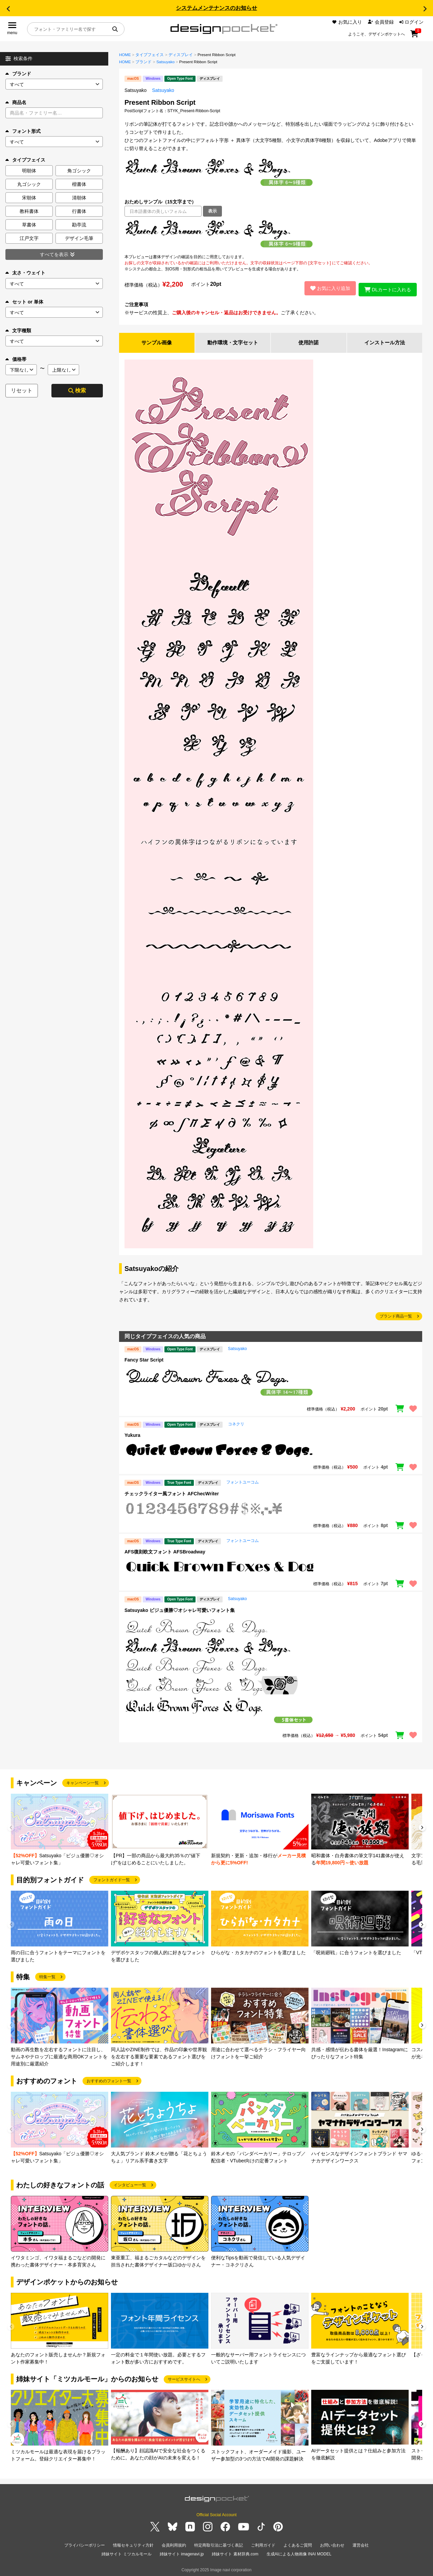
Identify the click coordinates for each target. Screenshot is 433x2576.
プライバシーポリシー (84, 2544)
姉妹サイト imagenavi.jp (182, 2552)
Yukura (132, 1434)
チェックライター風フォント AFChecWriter (171, 1492)
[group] (59, 1828)
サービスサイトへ (184, 2377)
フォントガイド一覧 (111, 1878)
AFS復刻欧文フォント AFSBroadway (164, 1550)
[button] (8, 9)
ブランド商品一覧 (396, 1314)
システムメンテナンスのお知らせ (216, 8)
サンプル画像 (156, 341)
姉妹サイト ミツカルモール (126, 2552)
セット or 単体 (24, 301)
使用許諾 (308, 341)
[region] (270, 235)
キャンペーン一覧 (82, 1781)
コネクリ (236, 1422)
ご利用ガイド (263, 2544)
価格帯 (15, 359)
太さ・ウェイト (25, 272)
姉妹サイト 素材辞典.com (235, 2552)
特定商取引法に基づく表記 (218, 2544)
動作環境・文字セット (233, 341)
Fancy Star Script (143, 1358)
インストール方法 (384, 341)
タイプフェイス (149, 55)
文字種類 (18, 330)
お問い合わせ (332, 2544)
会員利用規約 (174, 2544)
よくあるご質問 (297, 2544)
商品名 (15, 102)
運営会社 (360, 2544)
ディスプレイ (180, 55)
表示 (212, 211)
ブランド (18, 73)
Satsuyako (165, 62)
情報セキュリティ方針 (133, 2544)
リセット (21, 390)
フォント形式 (23, 131)
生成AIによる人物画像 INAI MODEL (299, 2552)
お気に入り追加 (327, 287)
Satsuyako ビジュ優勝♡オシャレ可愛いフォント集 (179, 1608)
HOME (125, 55)
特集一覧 (47, 1975)
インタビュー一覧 (130, 2183)
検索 (77, 390)
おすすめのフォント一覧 (109, 2079)
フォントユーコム (242, 1480)
